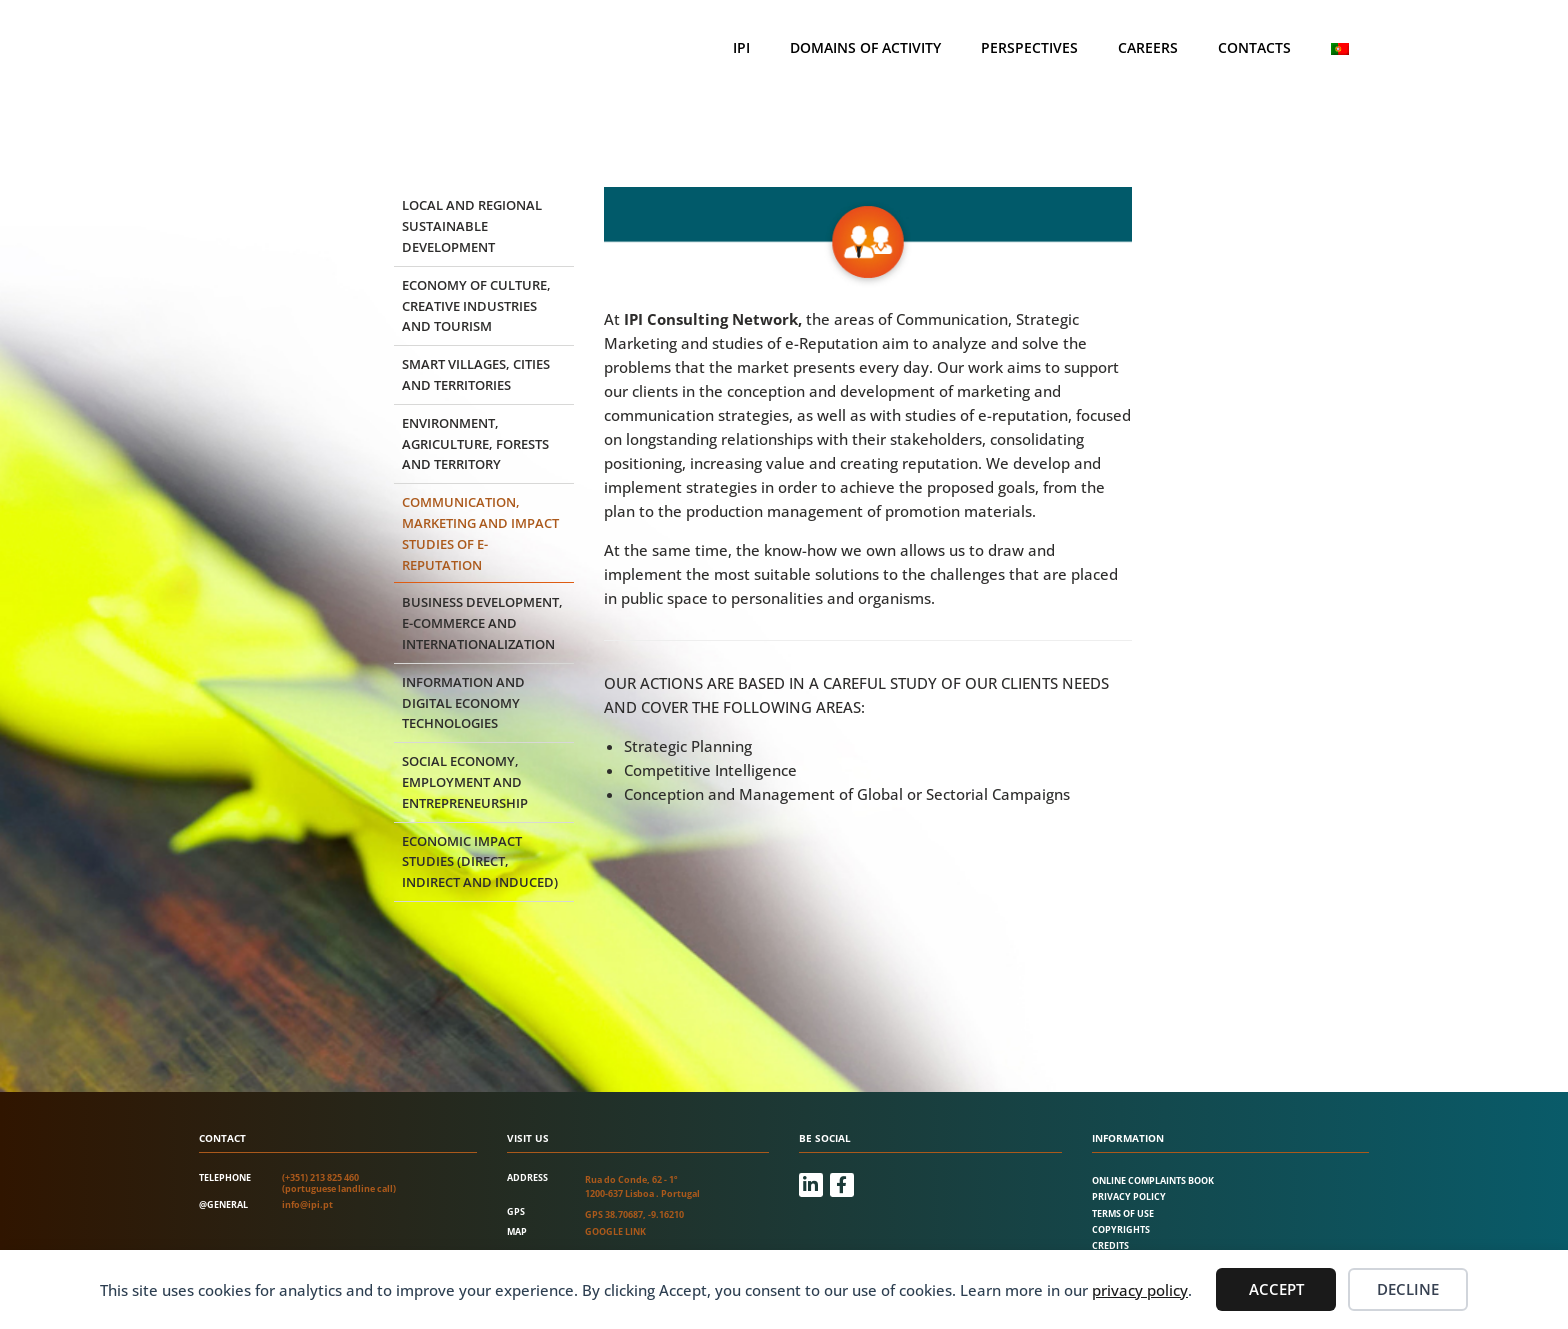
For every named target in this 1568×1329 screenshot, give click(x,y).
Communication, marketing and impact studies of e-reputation (480, 533)
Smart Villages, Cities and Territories (476, 374)
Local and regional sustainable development (472, 226)
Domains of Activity (865, 47)
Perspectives (1029, 47)
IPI (741, 47)
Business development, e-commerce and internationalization (482, 623)
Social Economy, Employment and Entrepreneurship (465, 782)
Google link (615, 1231)
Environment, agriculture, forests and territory (475, 444)
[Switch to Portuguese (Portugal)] (1340, 48)
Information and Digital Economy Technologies (463, 703)
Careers (1148, 47)
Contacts (1254, 47)
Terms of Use (1123, 1213)
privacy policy (1140, 1290)
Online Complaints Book (1153, 1180)
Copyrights (1121, 1229)
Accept (1276, 1289)
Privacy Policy (1129, 1196)
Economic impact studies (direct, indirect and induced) (480, 862)
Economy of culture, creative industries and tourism (476, 306)
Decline (1408, 1289)
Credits (1110, 1245)
